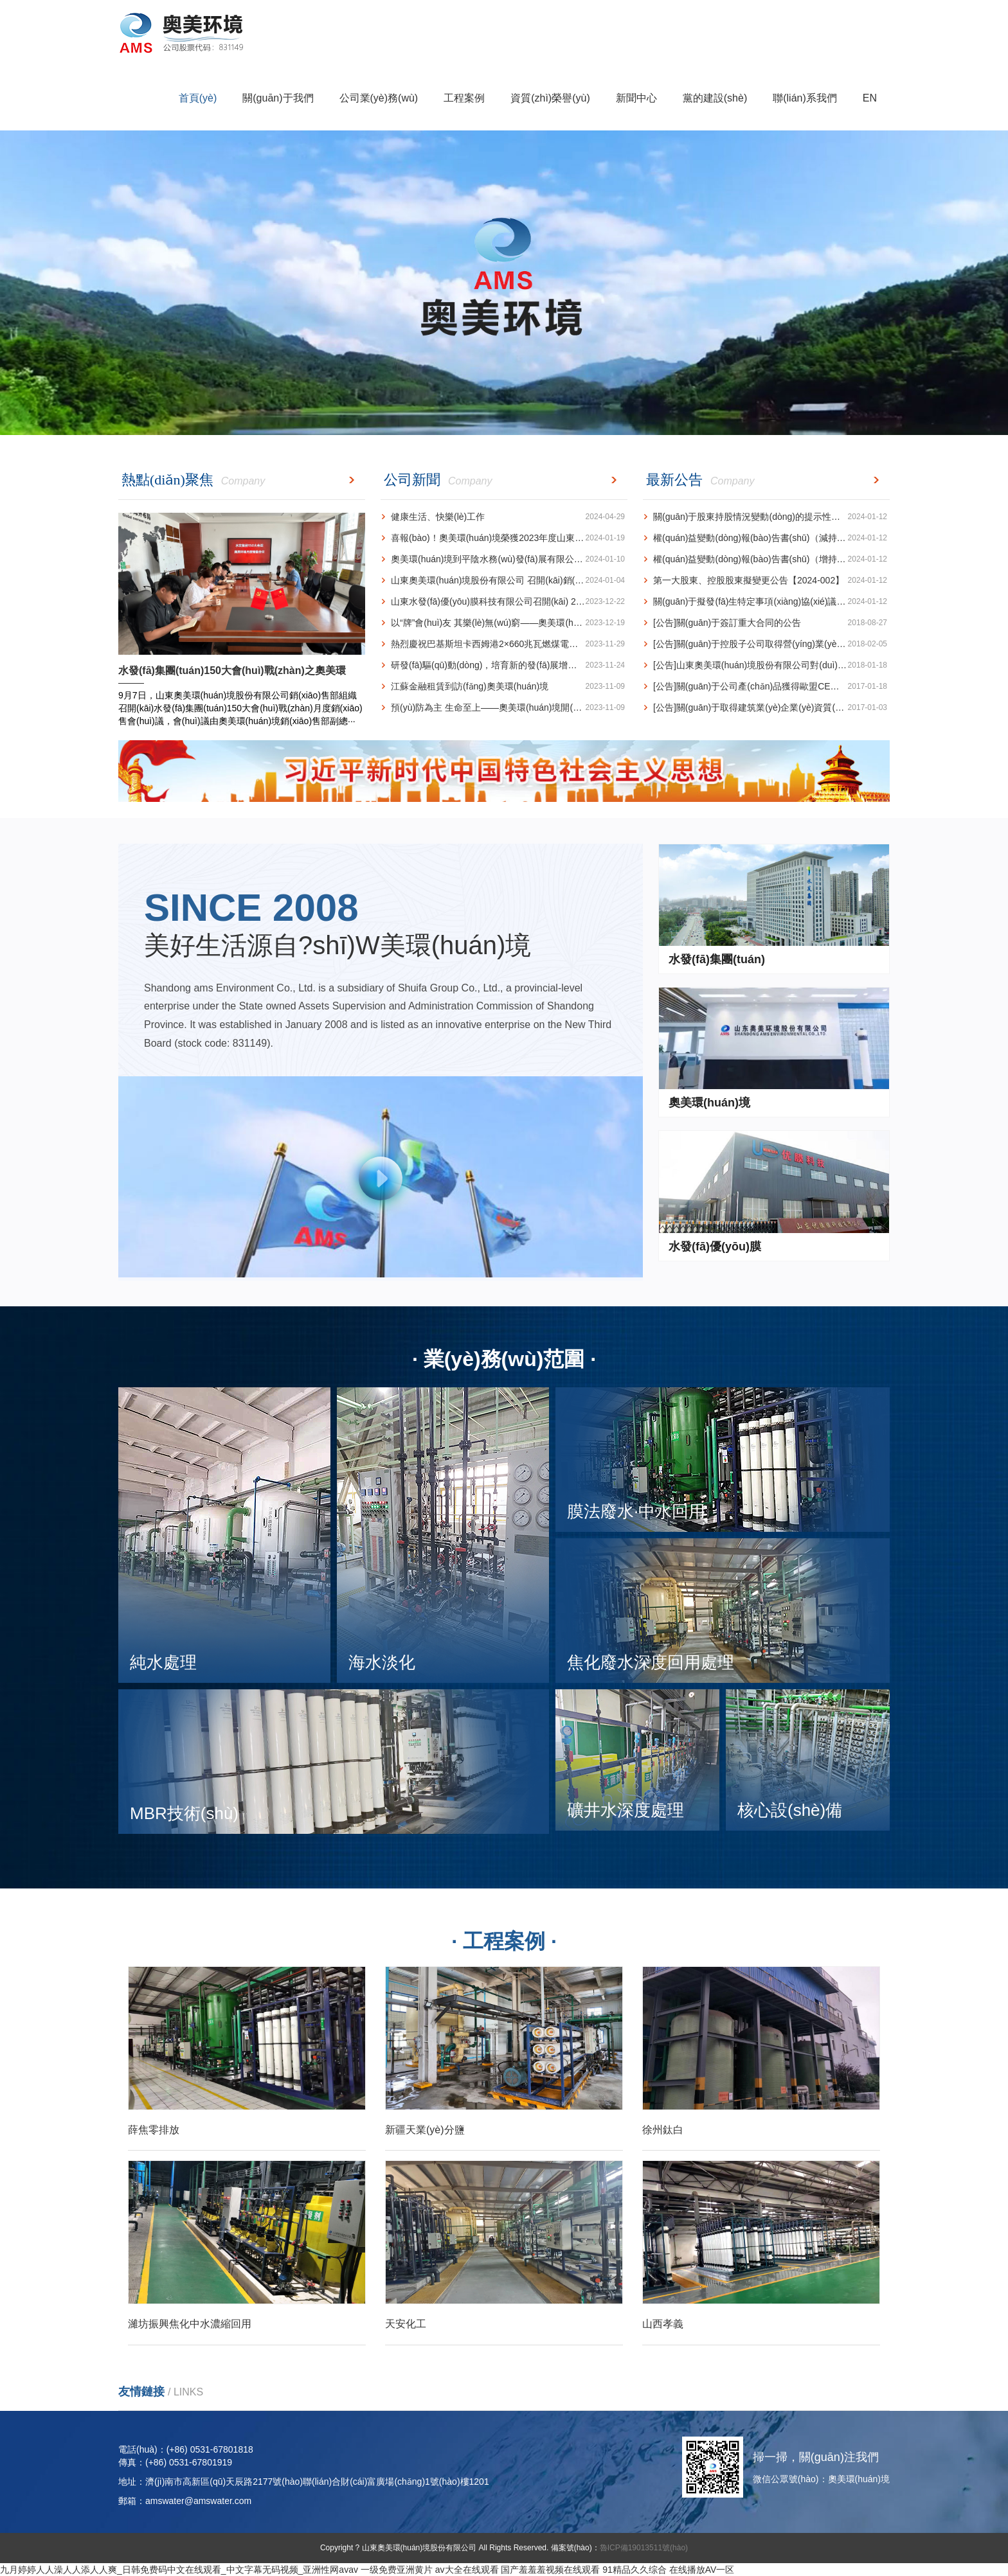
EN (870, 98)
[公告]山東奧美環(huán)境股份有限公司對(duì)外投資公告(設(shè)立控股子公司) (766, 665)
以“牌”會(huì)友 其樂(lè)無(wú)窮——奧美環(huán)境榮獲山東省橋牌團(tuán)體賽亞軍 (504, 623)
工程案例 (464, 98)
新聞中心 (636, 98)
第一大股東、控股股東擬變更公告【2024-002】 (765, 580)
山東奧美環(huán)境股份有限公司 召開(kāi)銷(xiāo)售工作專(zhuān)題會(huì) (504, 580)
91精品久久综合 (634, 2569)
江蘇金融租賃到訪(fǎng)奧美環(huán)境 (503, 686)
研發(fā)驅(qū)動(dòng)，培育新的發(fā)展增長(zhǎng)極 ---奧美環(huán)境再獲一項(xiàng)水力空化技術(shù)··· (504, 665)
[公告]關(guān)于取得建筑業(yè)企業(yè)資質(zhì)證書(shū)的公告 (766, 707)
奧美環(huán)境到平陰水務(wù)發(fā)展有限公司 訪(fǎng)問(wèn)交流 (504, 559)
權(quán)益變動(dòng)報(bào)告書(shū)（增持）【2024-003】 (766, 559)
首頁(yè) (198, 98)
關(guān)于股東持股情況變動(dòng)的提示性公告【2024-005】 (766, 517)
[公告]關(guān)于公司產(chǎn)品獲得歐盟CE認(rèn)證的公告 (766, 686)
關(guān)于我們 (277, 98)
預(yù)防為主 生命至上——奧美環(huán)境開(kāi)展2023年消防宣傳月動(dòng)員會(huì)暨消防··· (504, 707)
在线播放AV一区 (702, 2569)
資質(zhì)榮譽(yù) (550, 98)
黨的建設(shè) (715, 98)
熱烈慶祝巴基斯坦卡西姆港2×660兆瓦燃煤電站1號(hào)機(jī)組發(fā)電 (504, 644)
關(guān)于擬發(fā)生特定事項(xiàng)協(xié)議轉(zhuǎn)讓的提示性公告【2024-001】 (766, 601)
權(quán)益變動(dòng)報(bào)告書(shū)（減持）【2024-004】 (766, 538)
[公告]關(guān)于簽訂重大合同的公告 (765, 623)
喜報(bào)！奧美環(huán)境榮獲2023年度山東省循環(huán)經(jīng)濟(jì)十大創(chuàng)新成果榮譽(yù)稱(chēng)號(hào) (504, 538)
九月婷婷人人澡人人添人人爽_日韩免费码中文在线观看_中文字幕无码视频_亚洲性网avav (179, 2569)
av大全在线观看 (467, 2569)
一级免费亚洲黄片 (397, 2569)
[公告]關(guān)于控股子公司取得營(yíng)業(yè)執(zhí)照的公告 (766, 644)
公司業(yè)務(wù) (379, 98)
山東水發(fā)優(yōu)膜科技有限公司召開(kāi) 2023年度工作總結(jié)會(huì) (504, 601)
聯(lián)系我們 (805, 98)
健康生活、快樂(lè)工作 (503, 517)
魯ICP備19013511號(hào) (644, 2547)
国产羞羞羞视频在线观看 (550, 2569)
